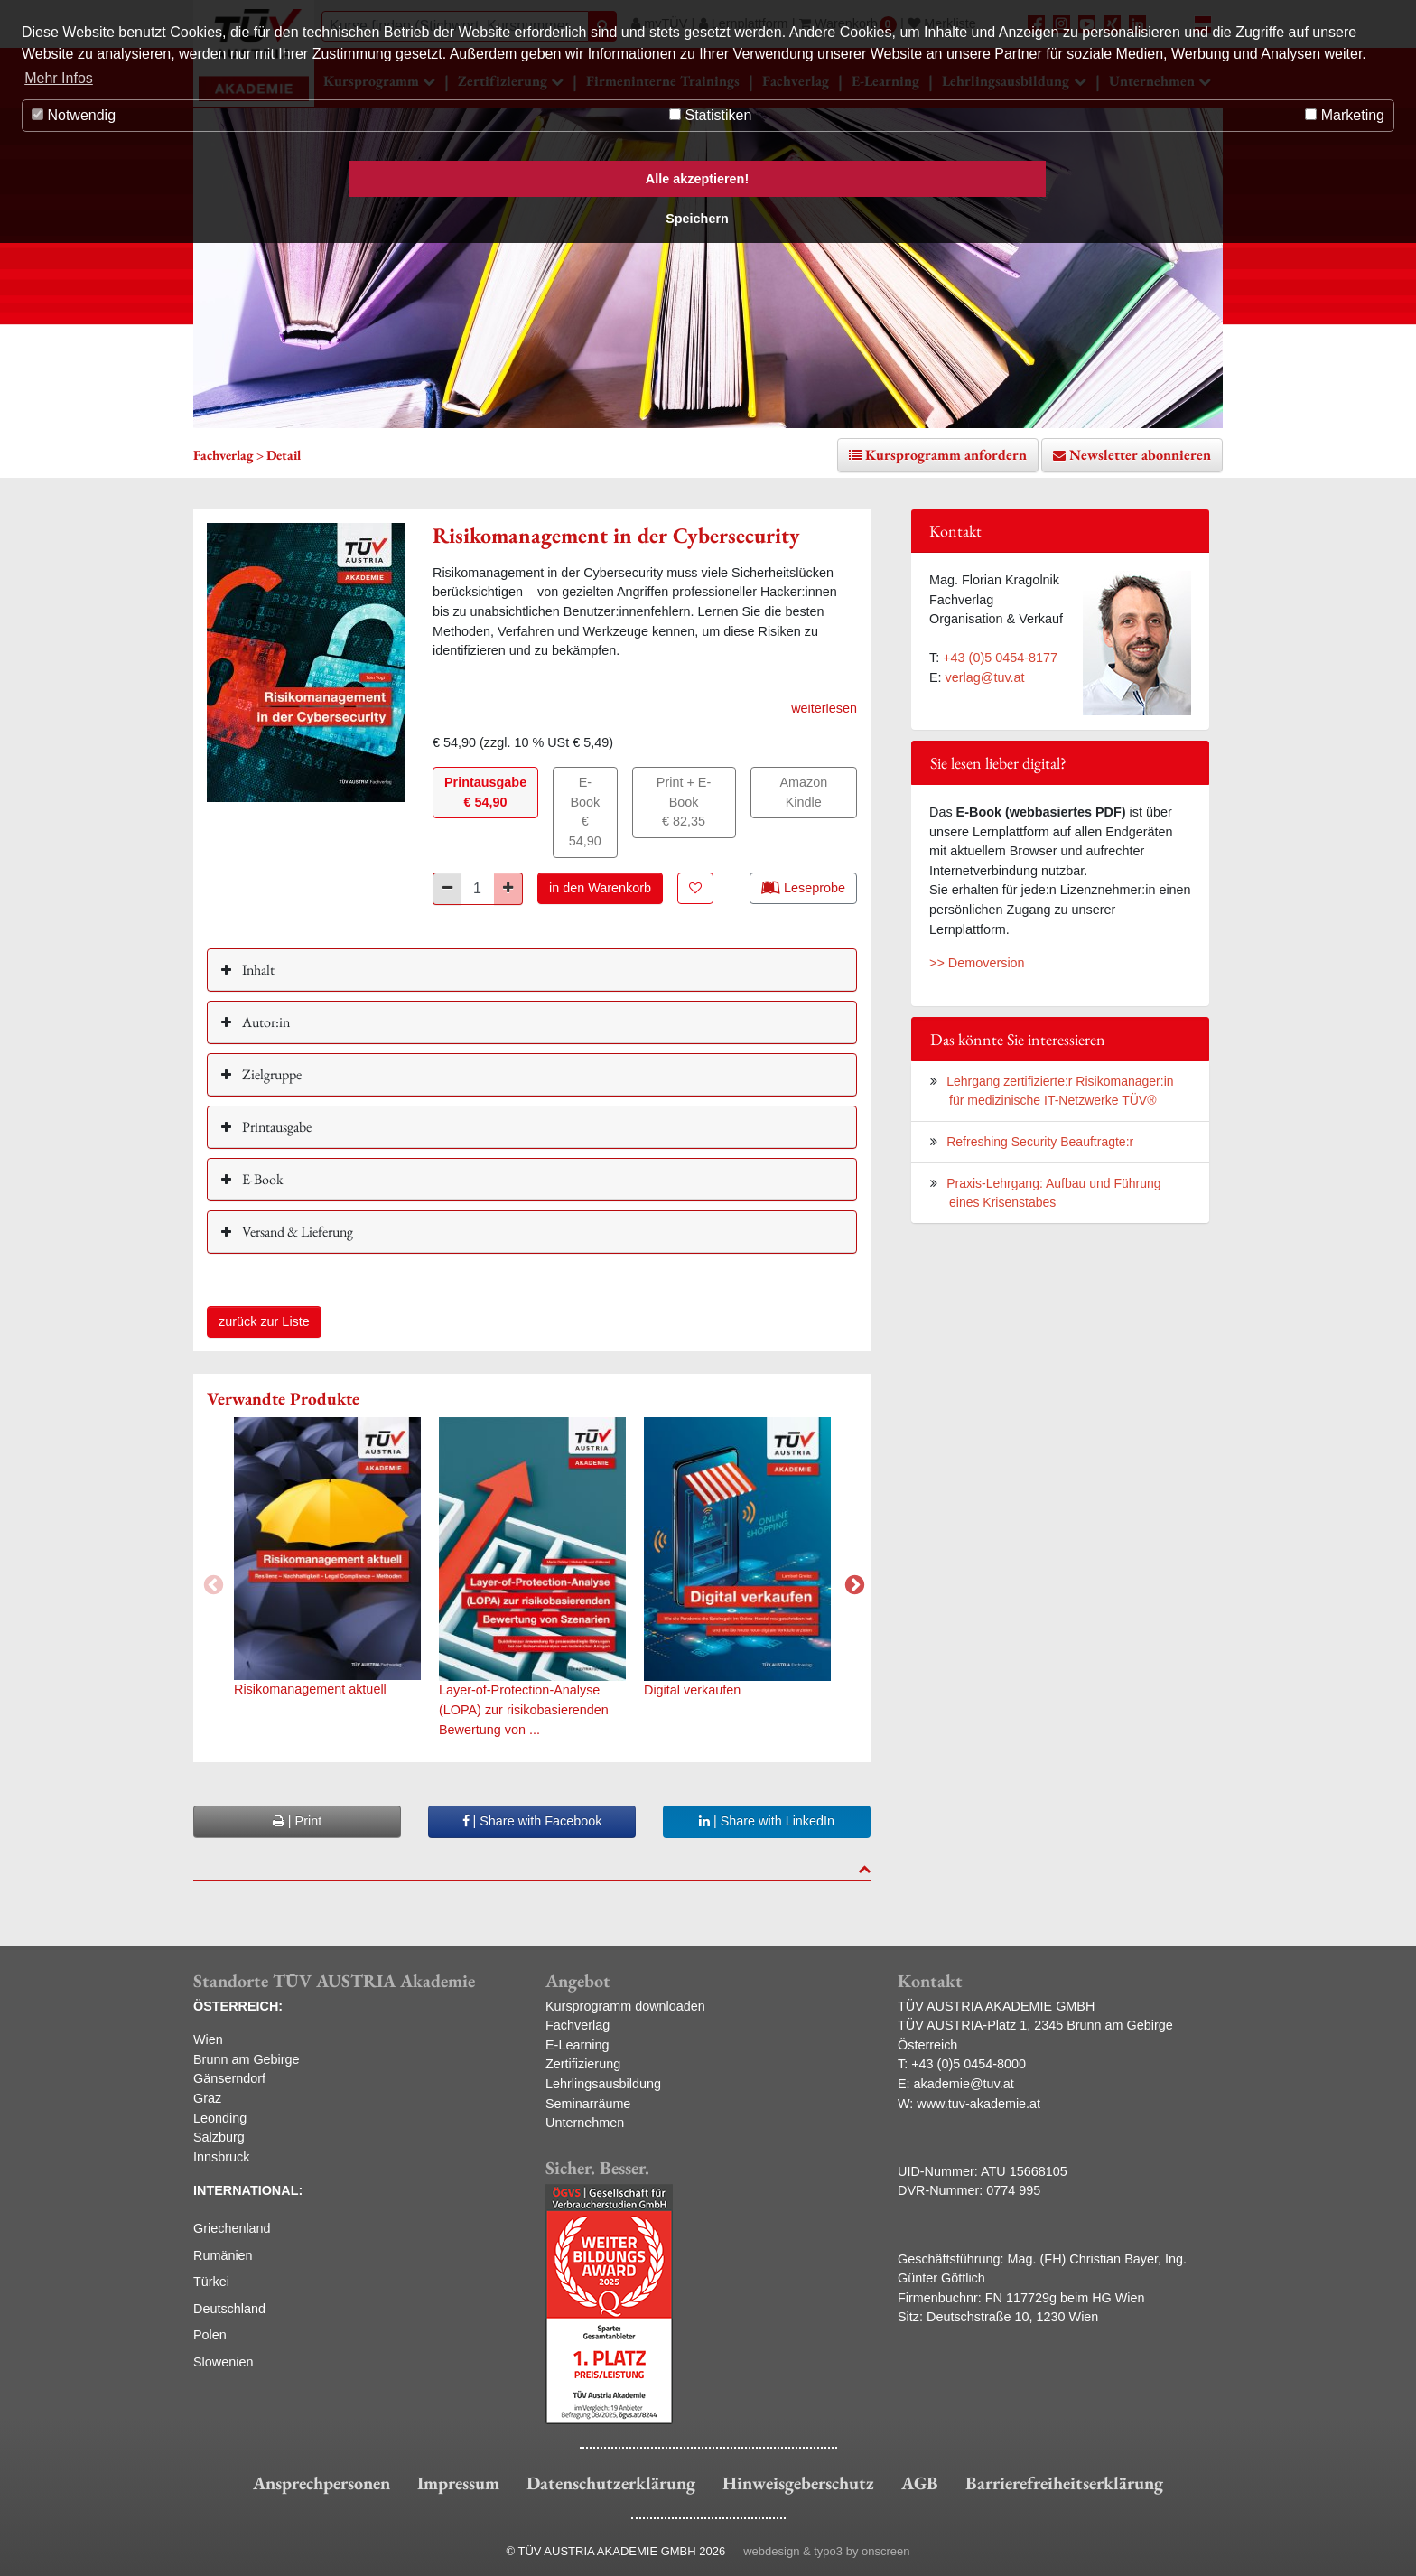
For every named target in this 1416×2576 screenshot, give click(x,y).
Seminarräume (587, 2103)
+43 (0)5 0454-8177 (1000, 657)
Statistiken (710, 115)
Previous (211, 1583)
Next (852, 1583)
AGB (919, 2483)
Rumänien (223, 2255)
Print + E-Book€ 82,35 (684, 801)
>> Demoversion (977, 963)
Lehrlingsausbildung (603, 2084)
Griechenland (232, 2228)
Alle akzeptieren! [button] (697, 179)
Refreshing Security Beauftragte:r (1039, 1141)
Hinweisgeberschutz (798, 2483)
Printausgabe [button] (275, 1126)
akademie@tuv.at (964, 2084)
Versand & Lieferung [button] (296, 1231)
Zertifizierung (582, 2064)
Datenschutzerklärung (610, 2483)
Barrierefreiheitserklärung (1064, 2483)
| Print (297, 1821)
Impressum (458, 2483)
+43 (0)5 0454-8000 (968, 2064)
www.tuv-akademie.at (978, 2103)
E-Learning (577, 2045)
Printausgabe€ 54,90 (485, 792)
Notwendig (74, 115)
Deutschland (229, 2308)
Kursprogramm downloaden (625, 2006)
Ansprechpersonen (321, 2483)
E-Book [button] (261, 1179)
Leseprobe (803, 887)
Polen (210, 2335)
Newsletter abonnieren (1140, 454)
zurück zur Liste (264, 1321)
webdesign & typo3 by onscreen (826, 2551)
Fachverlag (577, 2025)
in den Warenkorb (600, 888)
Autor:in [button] (264, 1022)
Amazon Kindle (803, 792)
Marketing (1344, 115)
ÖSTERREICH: (238, 2006)
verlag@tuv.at (985, 677)
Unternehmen (584, 2122)
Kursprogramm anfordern (946, 454)
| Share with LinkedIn (766, 1821)
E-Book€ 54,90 (585, 811)
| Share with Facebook (532, 1821)
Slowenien (223, 2362)
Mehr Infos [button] (58, 78)
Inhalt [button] (257, 969)
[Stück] (478, 889)
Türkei (211, 2281)
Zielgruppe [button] (270, 1074)
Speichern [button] (697, 218)
